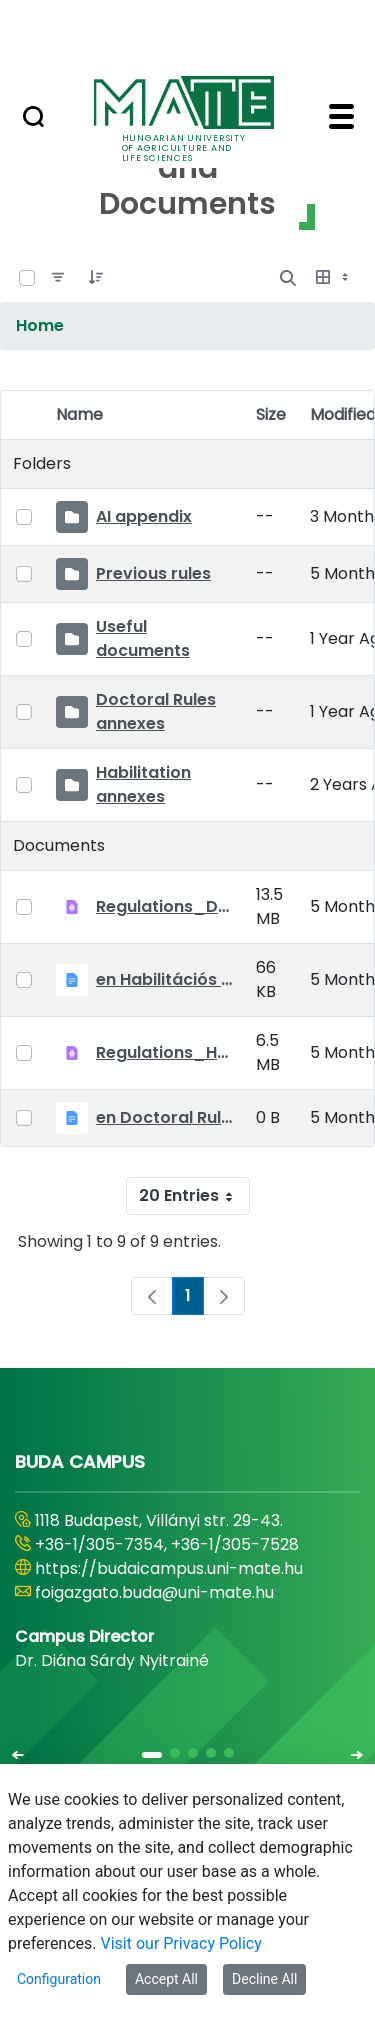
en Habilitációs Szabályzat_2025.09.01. (164, 979)
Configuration (59, 1979)
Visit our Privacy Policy (181, 1943)
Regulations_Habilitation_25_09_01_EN (164, 1052)
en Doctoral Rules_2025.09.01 (164, 1117)
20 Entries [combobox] (194, 1196)
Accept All (166, 1979)
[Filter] (58, 278)
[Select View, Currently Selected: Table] (334, 278)
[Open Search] (288, 278)
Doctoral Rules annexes (156, 711)
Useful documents (143, 638)
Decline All (264, 1979)
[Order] (96, 278)
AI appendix (144, 516)
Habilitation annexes (143, 784)
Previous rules (153, 573)
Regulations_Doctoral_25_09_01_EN (164, 906)
